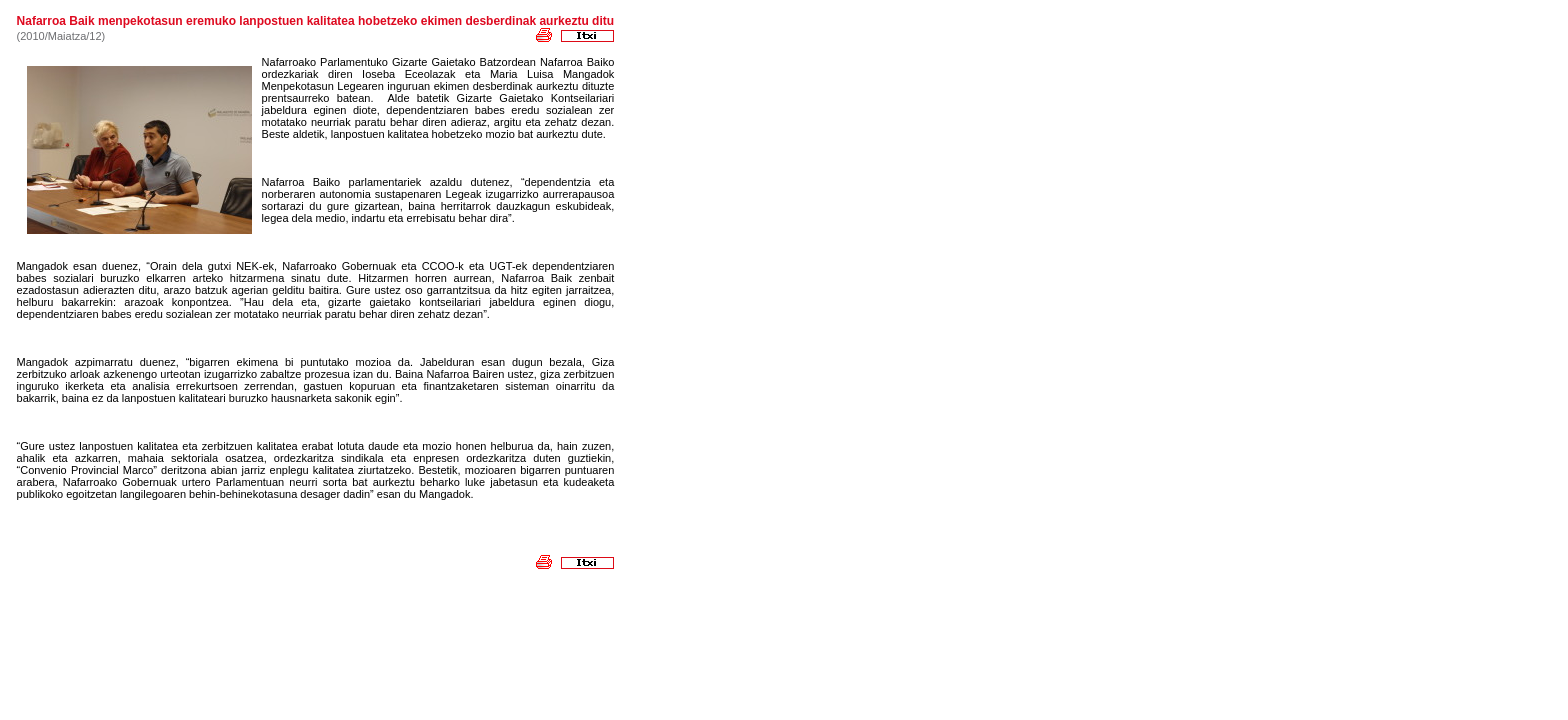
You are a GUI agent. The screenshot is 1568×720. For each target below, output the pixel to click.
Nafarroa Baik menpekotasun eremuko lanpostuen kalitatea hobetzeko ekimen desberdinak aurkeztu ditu (316, 21)
